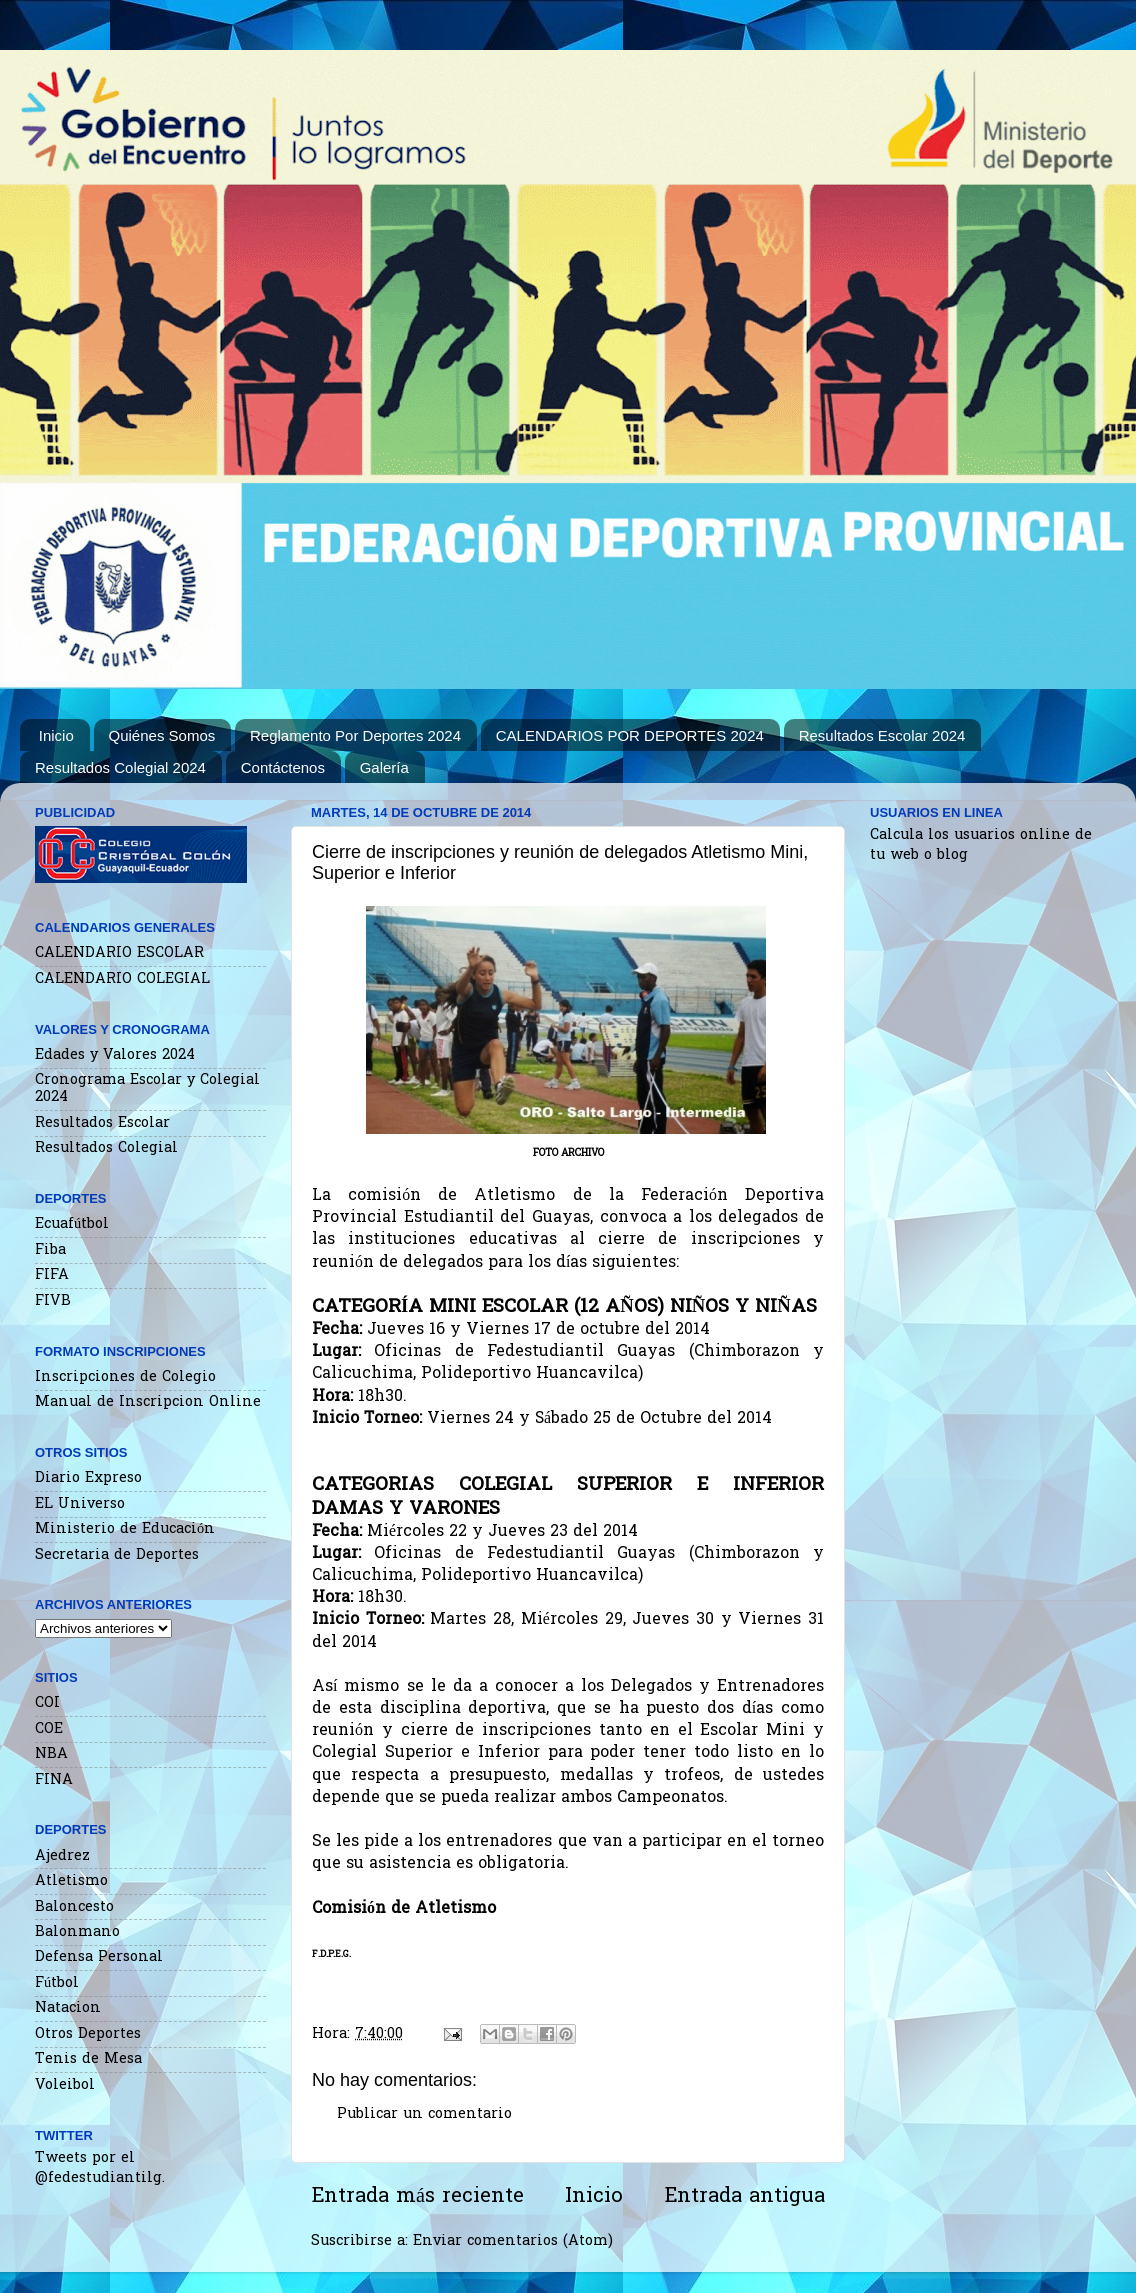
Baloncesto (74, 1907)
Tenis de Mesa (88, 2059)
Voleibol (65, 2085)
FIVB (53, 1301)
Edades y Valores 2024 (115, 1055)
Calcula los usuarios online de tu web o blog (981, 845)
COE (49, 1729)
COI (47, 1703)
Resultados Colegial (106, 1148)
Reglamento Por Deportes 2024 (355, 735)
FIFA (52, 1275)
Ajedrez (62, 1856)
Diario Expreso (88, 1478)
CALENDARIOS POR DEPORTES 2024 (630, 735)
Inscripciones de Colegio (125, 1377)
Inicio (56, 735)
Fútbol (57, 1983)
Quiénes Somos (162, 735)
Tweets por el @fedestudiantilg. (100, 2168)
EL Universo (80, 1504)
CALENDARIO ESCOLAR (119, 953)
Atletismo (71, 1881)
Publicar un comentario (424, 2114)
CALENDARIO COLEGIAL (122, 979)
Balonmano (77, 1932)
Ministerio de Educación (125, 1529)
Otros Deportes (88, 2034)
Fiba (50, 1250)
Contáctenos (283, 767)
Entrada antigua (744, 2197)
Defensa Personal (99, 1957)
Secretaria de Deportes (117, 1555)
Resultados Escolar (102, 1123)
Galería (384, 767)
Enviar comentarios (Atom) (513, 2241)
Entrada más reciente (417, 2197)
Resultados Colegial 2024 (120, 767)
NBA (51, 1754)
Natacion (68, 2008)
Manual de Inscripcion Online (148, 1402)
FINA (54, 1780)
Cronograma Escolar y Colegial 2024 (147, 1089)
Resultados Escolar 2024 (882, 735)
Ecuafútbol (72, 1224)
